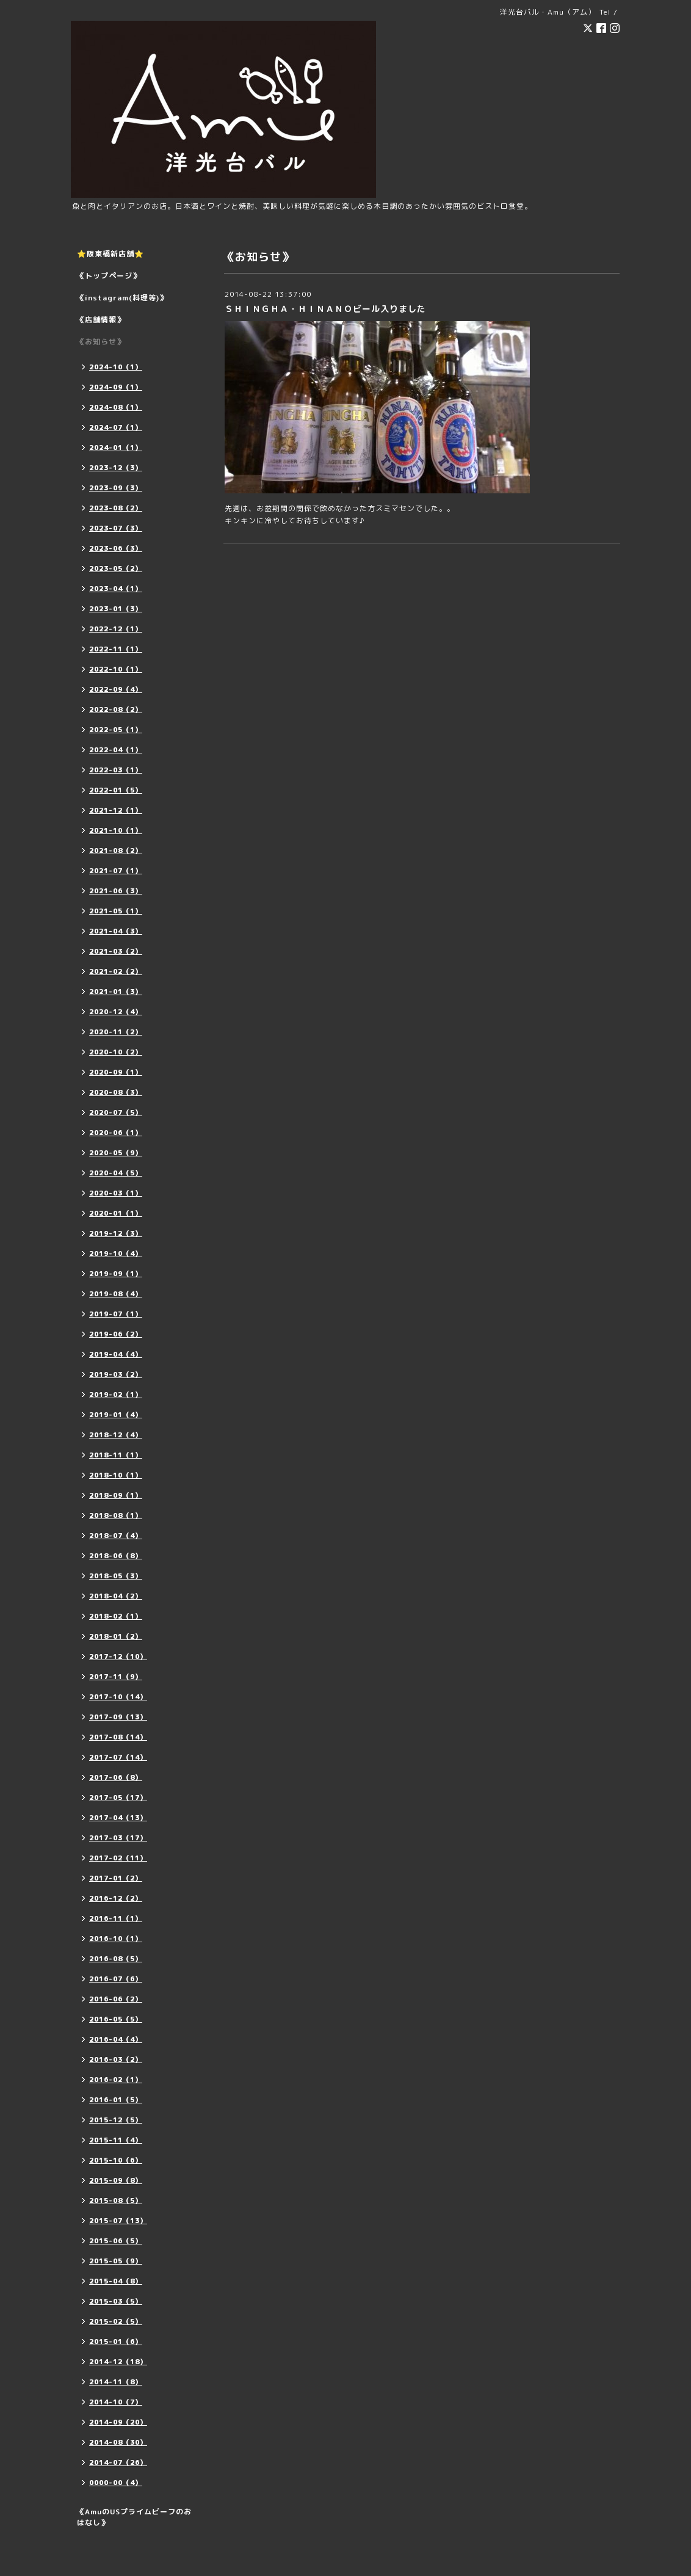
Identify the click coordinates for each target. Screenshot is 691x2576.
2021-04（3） (115, 931)
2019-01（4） (115, 1415)
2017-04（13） (118, 1818)
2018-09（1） (115, 1495)
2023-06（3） (115, 548)
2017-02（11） (118, 1858)
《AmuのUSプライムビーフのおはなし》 (134, 2517)
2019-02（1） (115, 1394)
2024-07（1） (115, 427)
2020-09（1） (115, 1072)
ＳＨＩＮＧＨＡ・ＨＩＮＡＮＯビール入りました (325, 308)
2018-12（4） (115, 1435)
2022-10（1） (115, 669)
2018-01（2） (115, 1636)
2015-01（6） (115, 2341)
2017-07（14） (118, 1757)
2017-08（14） (118, 1737)
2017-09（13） (118, 1717)
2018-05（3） (115, 1576)
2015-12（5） (115, 2120)
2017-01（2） (115, 1878)
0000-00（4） (115, 2482)
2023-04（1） (115, 588)
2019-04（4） (115, 1354)
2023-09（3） (115, 488)
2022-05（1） (115, 730)
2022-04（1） (115, 750)
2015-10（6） (115, 2160)
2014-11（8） (115, 2382)
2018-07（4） (115, 1535)
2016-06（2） (115, 1999)
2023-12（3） (115, 468)
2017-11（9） (115, 1677)
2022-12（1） (115, 629)
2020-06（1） (115, 1132)
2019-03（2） (115, 1374)
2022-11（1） (115, 649)
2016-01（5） (115, 2100)
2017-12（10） (118, 1656)
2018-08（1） (115, 1515)
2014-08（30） (118, 2442)
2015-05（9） (115, 2261)
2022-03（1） (115, 770)
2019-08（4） (115, 1294)
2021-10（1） (115, 830)
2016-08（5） (115, 1959)
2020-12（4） (115, 1012)
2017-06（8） (115, 1777)
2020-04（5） (115, 1173)
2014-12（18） (118, 2362)
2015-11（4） (115, 2140)
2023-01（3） (115, 609)
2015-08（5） (115, 2200)
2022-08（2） (115, 709)
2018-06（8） (115, 1556)
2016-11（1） (115, 1918)
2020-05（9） (115, 1153)
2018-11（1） (115, 1455)
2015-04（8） (115, 2281)
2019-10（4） (115, 1253)
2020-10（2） (115, 1052)
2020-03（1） (115, 1193)
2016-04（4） (115, 2039)
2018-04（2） (115, 1596)
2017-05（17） (118, 1797)
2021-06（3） (115, 891)
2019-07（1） (115, 1314)
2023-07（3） (115, 528)
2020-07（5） (115, 1112)
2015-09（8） (115, 2180)
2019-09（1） (115, 1274)
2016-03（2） (115, 2059)
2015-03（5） (115, 2301)
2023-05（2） (115, 568)
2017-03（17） (118, 1838)
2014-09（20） (118, 2422)
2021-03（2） (115, 951)
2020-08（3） (115, 1092)
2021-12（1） (115, 810)
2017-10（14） (118, 1697)
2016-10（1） (115, 1938)
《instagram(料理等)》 (122, 297)
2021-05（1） (115, 911)
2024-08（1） (115, 407)
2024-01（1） (115, 447)
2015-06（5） (115, 2241)
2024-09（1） (115, 387)
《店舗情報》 (101, 319)
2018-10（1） (115, 1475)
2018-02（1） (115, 1616)
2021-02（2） (115, 971)
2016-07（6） (115, 1979)
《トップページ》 (108, 275)
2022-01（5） (115, 790)
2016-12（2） (115, 1898)
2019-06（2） (115, 1334)
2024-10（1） (115, 367)
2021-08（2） (115, 850)
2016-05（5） (115, 2019)
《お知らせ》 (101, 341)
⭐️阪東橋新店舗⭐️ (110, 254)
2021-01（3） (115, 991)
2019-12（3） (115, 1233)
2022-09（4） (115, 689)
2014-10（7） (115, 2402)
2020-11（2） (115, 1032)
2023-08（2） (115, 508)
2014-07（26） (118, 2462)
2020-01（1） (115, 1213)
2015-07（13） (118, 2221)
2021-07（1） (115, 871)
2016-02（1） (115, 2079)
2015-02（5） (115, 2321)
